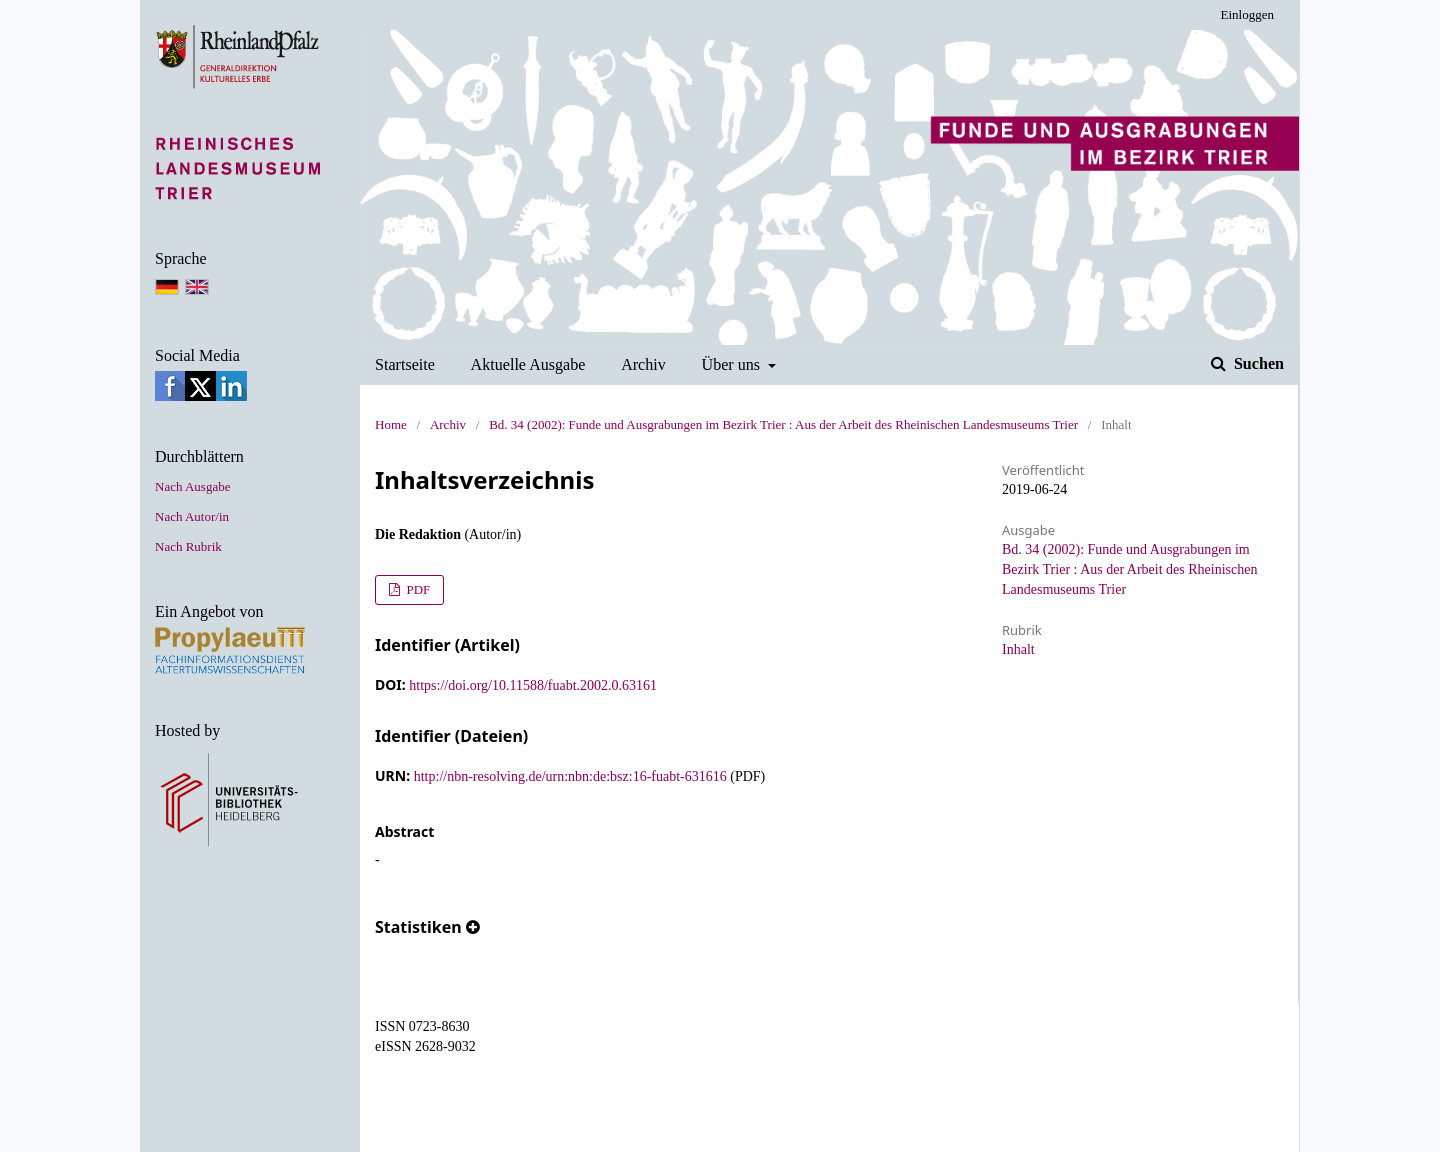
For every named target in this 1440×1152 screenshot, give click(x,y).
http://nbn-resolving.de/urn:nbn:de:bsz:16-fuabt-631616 (570, 776)
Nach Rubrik (188, 546)
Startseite (405, 364)
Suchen (1257, 363)
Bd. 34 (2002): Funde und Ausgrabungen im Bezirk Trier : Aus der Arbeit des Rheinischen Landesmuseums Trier (783, 424)
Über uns (733, 364)
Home (391, 424)
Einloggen (1247, 14)
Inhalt (1018, 649)
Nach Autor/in (192, 516)
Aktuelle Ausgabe (528, 364)
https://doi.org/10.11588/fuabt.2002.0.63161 (533, 685)
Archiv (643, 364)
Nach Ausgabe (192, 486)
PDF (416, 589)
